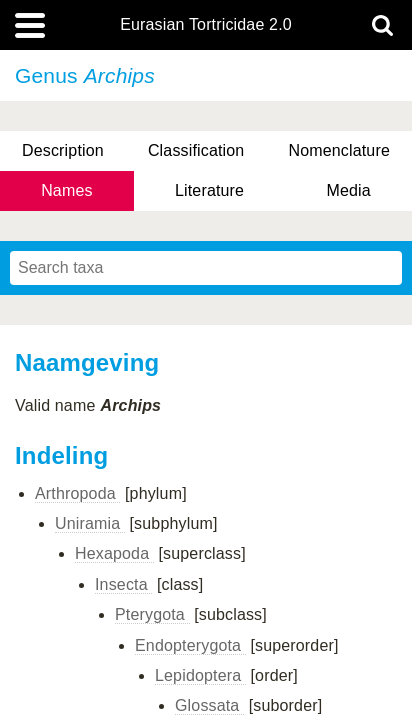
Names (66, 190)
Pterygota (152, 614)
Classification (196, 150)
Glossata (209, 705)
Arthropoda (77, 493)
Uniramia (90, 523)
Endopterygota (190, 645)
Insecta (123, 584)
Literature (209, 190)
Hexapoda (114, 553)
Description (63, 150)
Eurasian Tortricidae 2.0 (206, 25)
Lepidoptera (200, 675)
